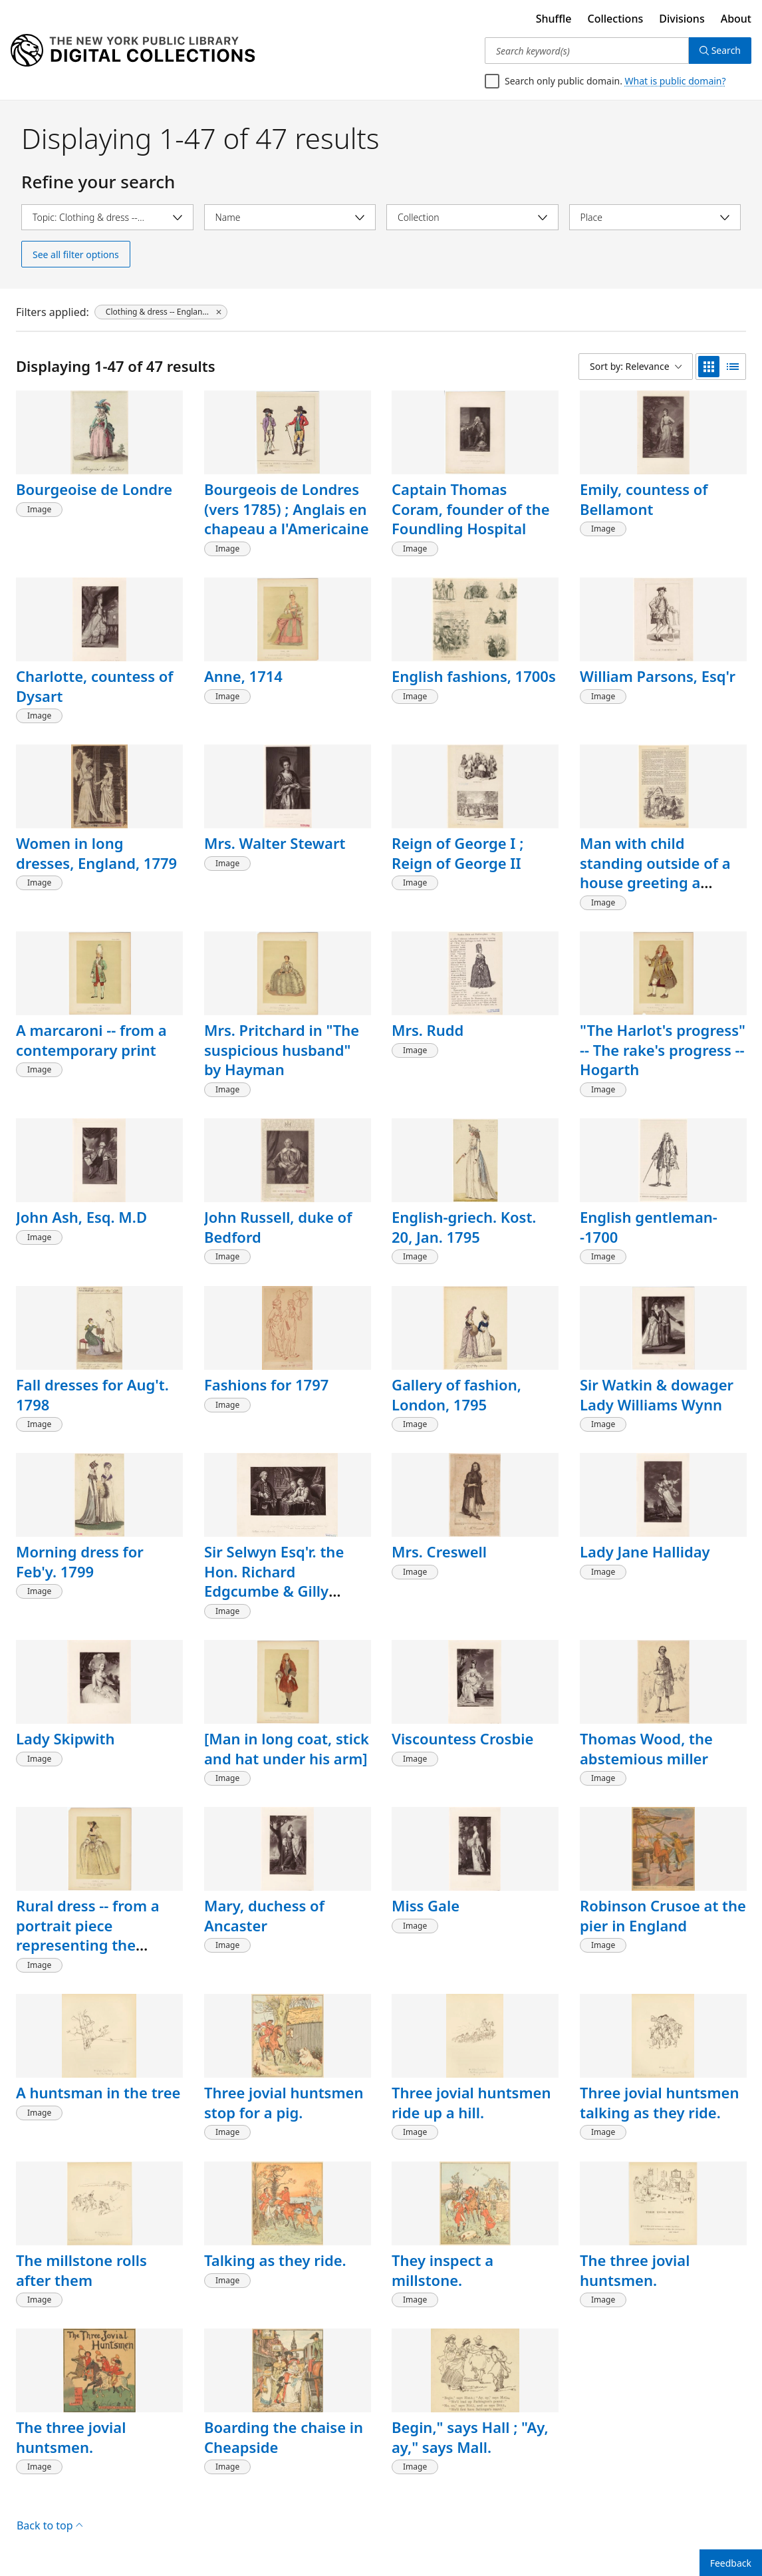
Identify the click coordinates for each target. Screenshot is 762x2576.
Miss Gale (425, 1905)
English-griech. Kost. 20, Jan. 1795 (464, 1227)
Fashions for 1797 (266, 1384)
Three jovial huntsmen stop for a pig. (283, 2102)
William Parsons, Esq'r (657, 676)
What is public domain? (675, 81)
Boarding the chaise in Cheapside (283, 2437)
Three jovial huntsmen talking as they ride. (659, 2102)
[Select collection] (472, 217)
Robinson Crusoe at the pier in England (663, 1915)
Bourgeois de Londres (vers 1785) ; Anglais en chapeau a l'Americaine (286, 508)
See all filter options (76, 254)
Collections (616, 18)
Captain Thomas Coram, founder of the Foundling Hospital (471, 508)
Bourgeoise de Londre (94, 489)
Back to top (49, 2525)
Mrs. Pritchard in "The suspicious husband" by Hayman (281, 1049)
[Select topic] (107, 217)
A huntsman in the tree (98, 2092)
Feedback (730, 2563)
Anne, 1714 (243, 676)
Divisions (681, 18)
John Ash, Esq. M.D (81, 1217)
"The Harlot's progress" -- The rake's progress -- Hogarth (662, 1049)
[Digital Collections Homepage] (133, 50)
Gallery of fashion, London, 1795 (456, 1394)
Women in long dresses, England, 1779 (96, 853)
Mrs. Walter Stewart (274, 843)
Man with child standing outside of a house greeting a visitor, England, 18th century (655, 882)
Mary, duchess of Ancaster (264, 1915)
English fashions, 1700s (474, 676)
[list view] (732, 366)
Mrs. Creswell (439, 1551)
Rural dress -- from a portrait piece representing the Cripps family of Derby (95, 1935)
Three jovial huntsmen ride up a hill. (471, 2102)
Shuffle (554, 18)
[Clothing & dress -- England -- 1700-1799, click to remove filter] (160, 312)
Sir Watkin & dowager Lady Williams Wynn (656, 1394)
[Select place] (655, 217)
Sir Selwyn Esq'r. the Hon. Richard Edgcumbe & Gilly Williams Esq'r (274, 1581)
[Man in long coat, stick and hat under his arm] (286, 1748)
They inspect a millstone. (442, 2270)
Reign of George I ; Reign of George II (457, 853)
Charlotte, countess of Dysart (95, 686)
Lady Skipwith (65, 1738)
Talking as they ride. (275, 2260)
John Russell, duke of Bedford (278, 1227)
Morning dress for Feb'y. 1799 (80, 1561)
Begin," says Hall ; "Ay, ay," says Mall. (470, 2437)
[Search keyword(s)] (587, 50)
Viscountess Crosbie (462, 1738)
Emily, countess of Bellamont (644, 499)
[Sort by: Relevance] (635, 366)
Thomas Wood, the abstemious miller (646, 1748)
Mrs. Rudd (427, 1030)
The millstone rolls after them (81, 2270)
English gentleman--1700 (648, 1227)
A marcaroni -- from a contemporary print (91, 1040)
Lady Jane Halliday (645, 1551)
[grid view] (708, 366)
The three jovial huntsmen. (635, 2270)
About (736, 18)
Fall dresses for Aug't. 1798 (92, 1394)
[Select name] (290, 217)
